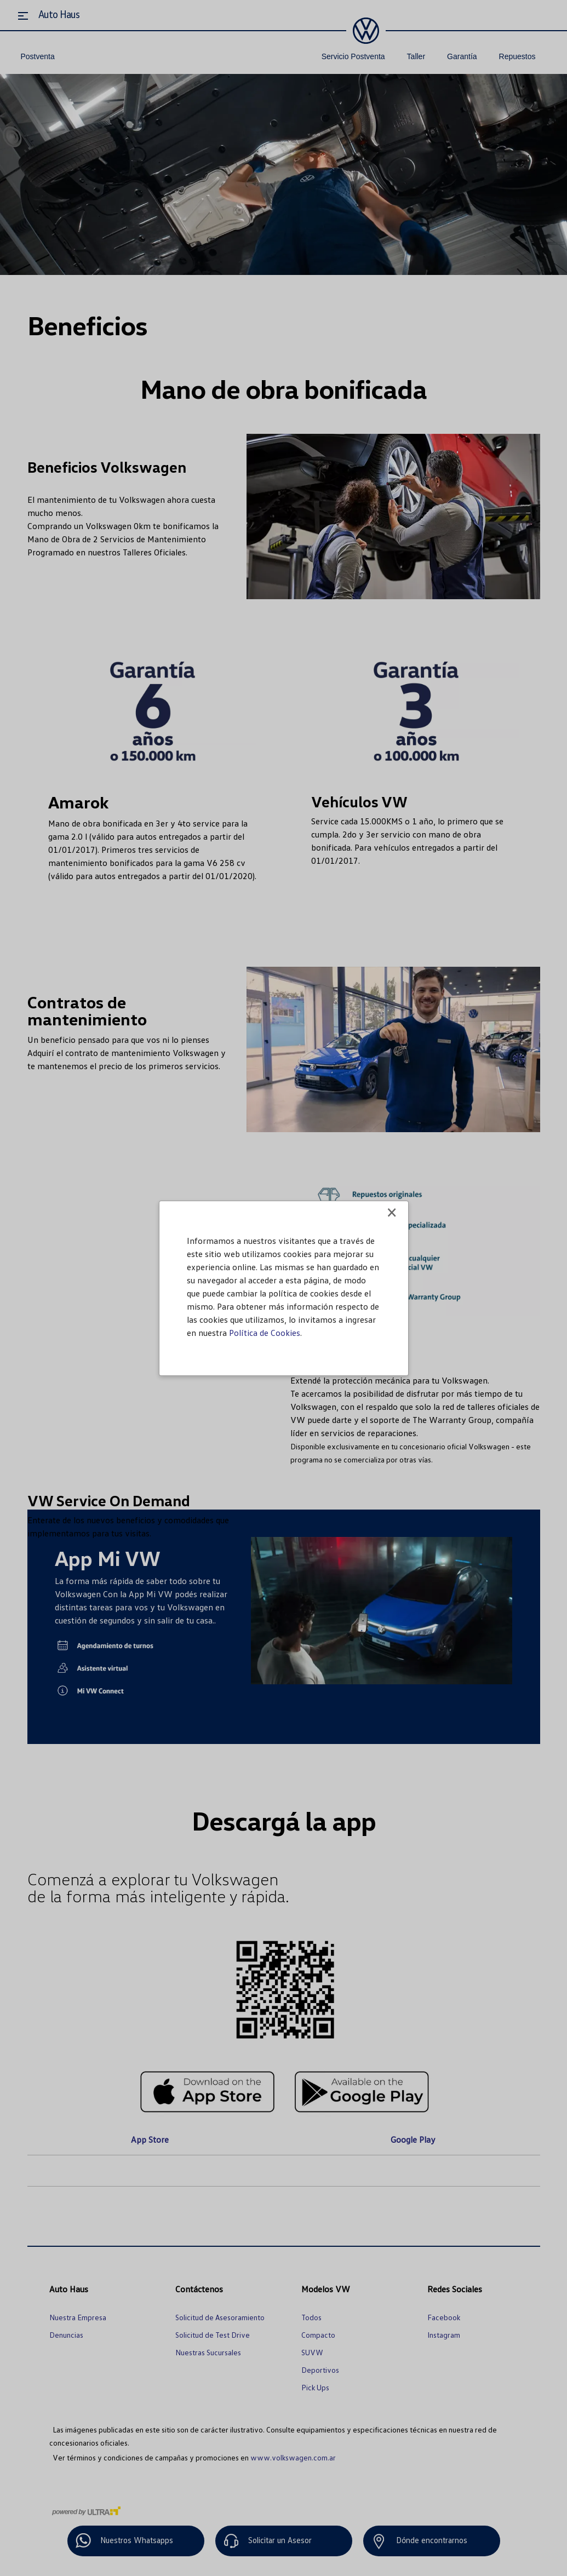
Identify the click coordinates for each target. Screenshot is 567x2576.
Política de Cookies (264, 1332)
